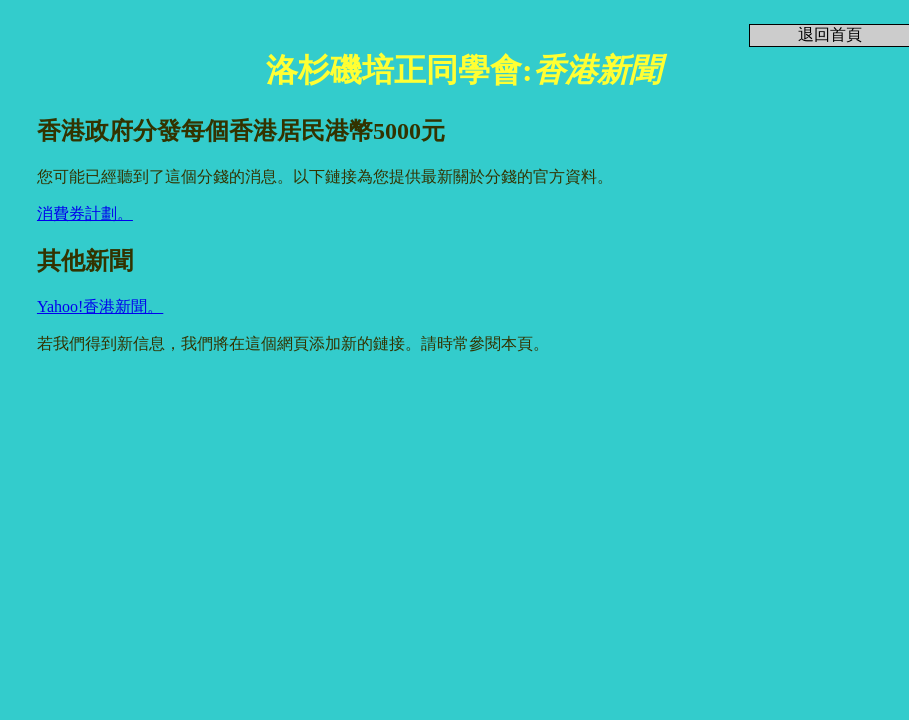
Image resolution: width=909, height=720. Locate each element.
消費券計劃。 (85, 213)
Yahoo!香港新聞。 (100, 306)
